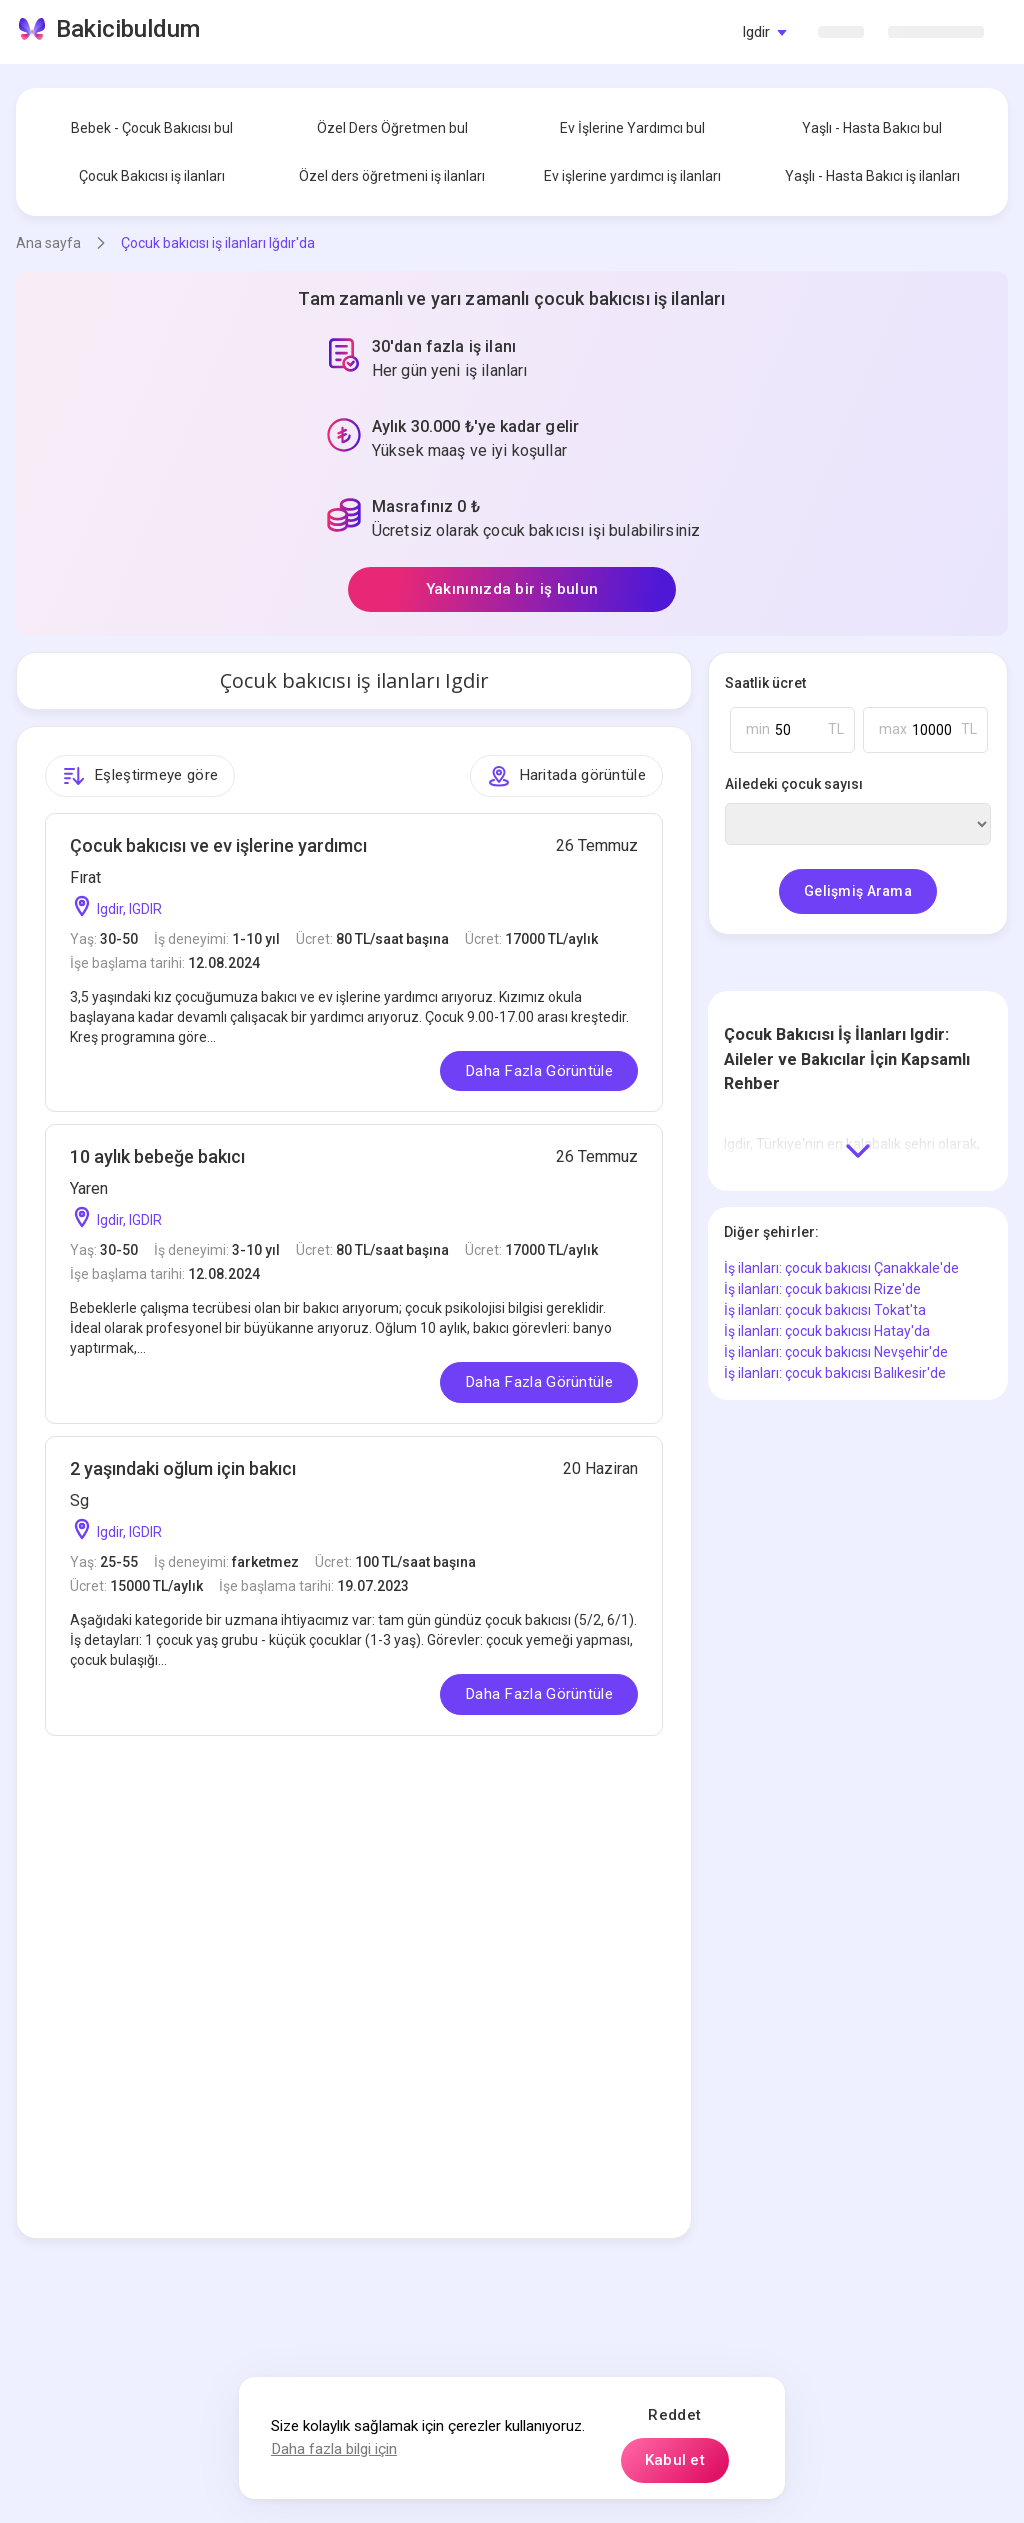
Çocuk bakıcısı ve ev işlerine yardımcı (218, 845)
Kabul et (675, 2460)
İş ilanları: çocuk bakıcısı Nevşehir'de (836, 1352)
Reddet (674, 2415)
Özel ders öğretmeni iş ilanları (392, 176)
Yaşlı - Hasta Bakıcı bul (872, 128)
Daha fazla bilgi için (334, 2449)
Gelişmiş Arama (858, 891)
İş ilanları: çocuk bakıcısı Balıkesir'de (835, 1373)
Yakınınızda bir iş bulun (512, 589)
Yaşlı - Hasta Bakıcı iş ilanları (872, 176)
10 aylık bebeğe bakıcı (157, 1156)
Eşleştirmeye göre (140, 776)
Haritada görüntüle (566, 776)
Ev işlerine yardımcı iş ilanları (632, 176)
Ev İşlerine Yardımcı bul (632, 128)
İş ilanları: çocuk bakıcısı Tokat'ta (825, 1310)
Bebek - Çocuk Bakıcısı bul (152, 128)
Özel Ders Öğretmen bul (392, 128)
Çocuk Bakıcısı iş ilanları (152, 176)
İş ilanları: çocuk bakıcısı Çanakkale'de (841, 1268)
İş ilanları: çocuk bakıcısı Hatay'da (827, 1331)
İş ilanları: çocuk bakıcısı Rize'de (822, 1289)
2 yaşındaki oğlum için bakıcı (183, 1468)
